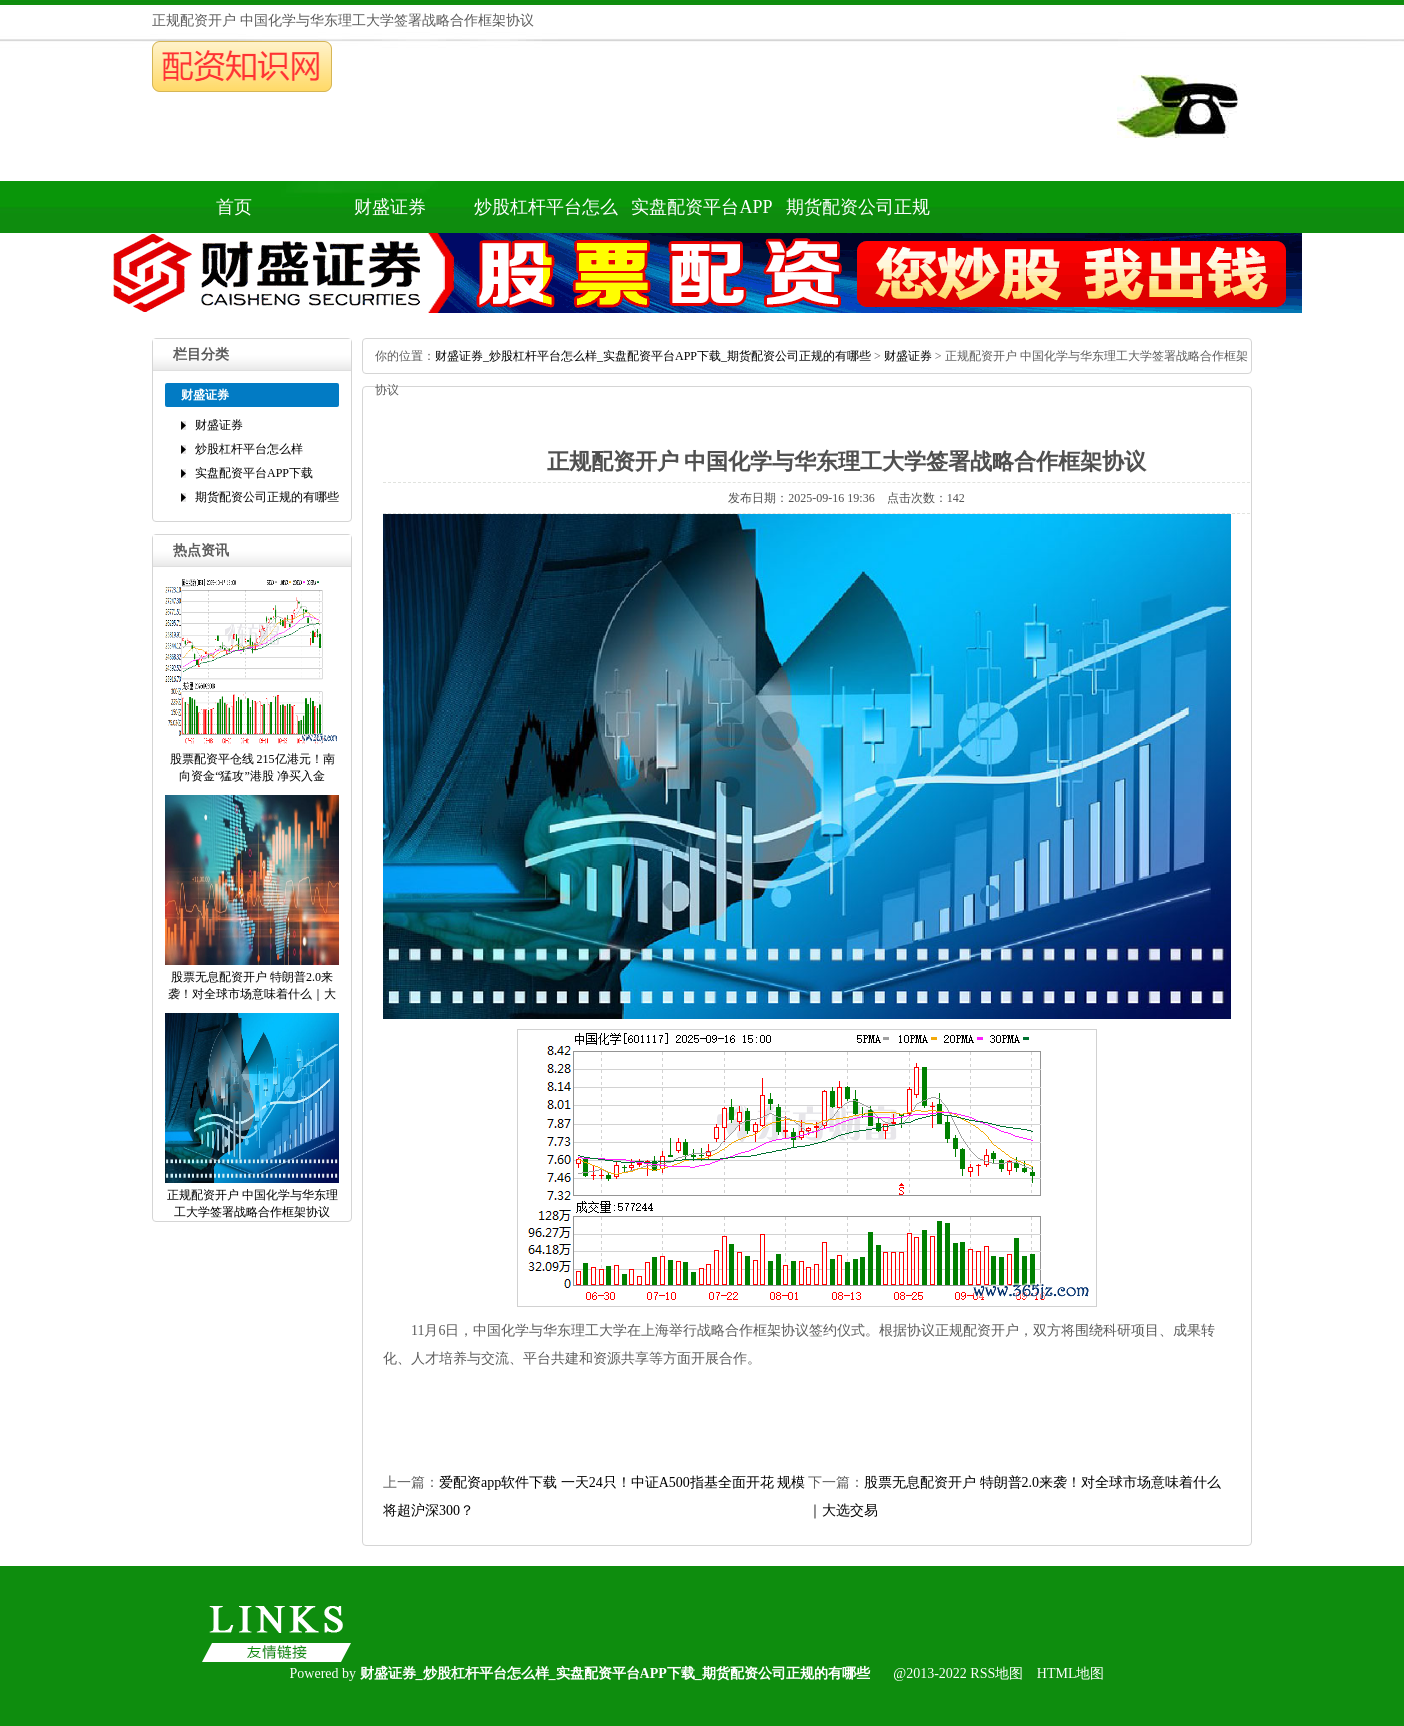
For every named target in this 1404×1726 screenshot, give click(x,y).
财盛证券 (390, 207)
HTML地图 (1071, 1673)
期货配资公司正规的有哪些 (858, 215)
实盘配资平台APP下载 (701, 215)
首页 (234, 207)
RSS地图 (996, 1673)
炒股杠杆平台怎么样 (546, 215)
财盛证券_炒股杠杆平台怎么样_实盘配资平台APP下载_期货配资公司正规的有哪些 (653, 356)
